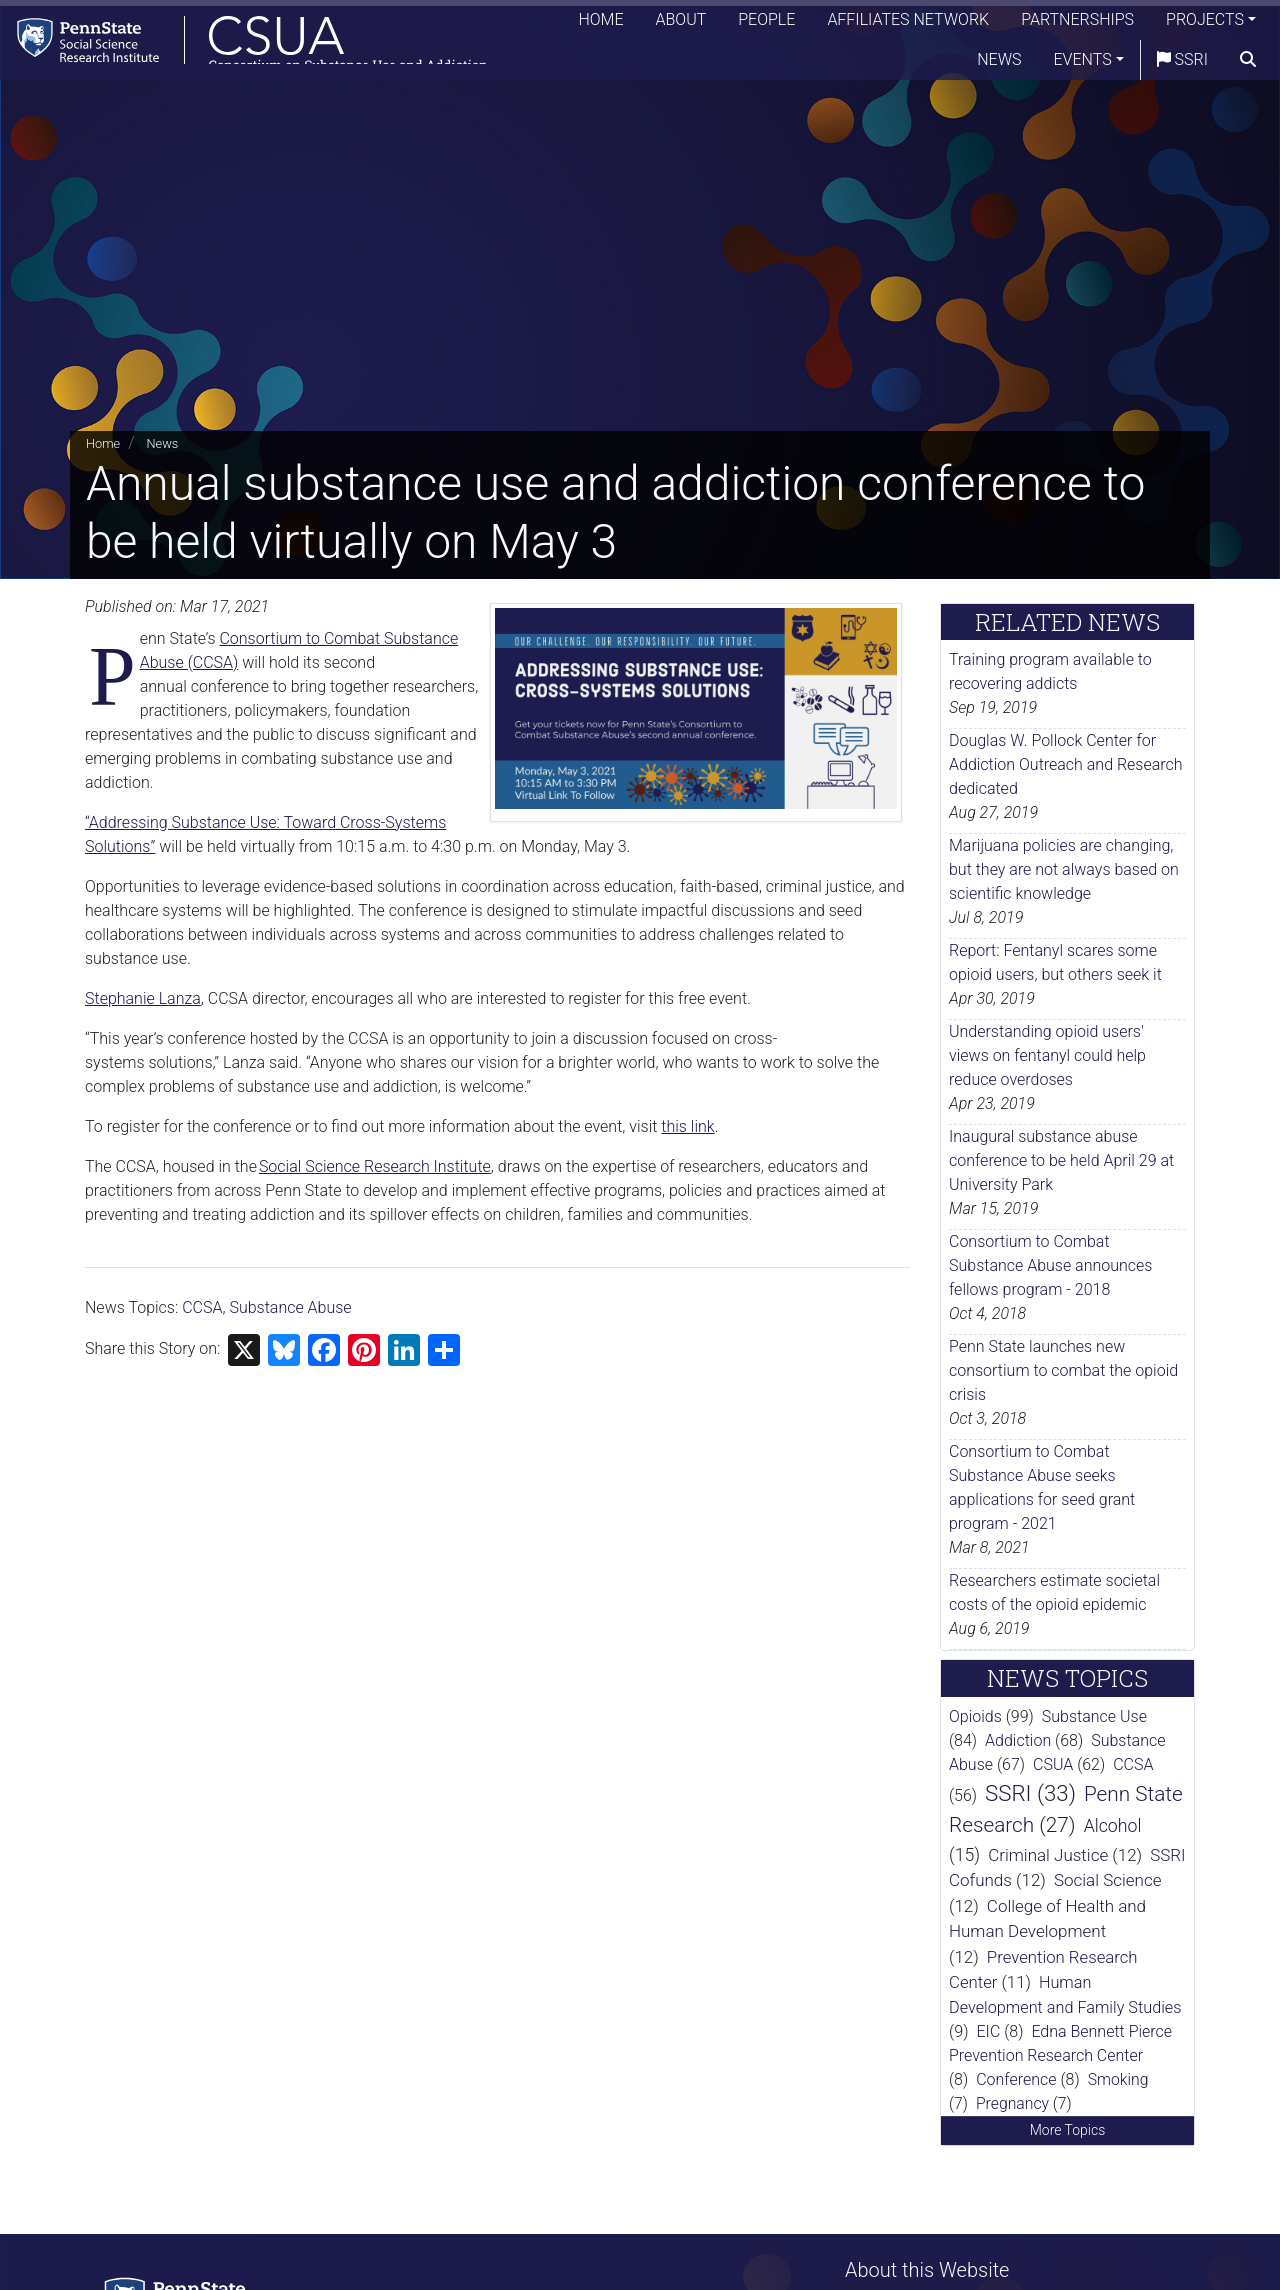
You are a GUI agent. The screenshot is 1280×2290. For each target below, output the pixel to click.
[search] (1248, 65)
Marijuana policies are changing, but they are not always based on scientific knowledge (1064, 869)
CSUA (1053, 1764)
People (766, 24)
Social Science (1108, 1880)
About (681, 24)
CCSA (202, 1307)
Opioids (975, 1716)
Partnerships (1077, 24)
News (999, 64)
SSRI (1182, 64)
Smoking (1118, 2079)
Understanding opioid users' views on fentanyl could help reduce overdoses (1047, 1055)
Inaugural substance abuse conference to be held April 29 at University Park (1061, 1160)
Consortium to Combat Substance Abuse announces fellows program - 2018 (1050, 1265)
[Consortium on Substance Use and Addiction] (256, 44)
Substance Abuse (290, 1307)
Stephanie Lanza (143, 998)
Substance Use (1094, 1716)
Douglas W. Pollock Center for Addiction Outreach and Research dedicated (1066, 764)
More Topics (1068, 2130)
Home (600, 24)
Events (1083, 64)
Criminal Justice (1048, 1855)
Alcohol (1113, 1826)
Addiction (1018, 1740)
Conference (1016, 2079)
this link (687, 1126)
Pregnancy (1012, 2103)
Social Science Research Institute (375, 1166)
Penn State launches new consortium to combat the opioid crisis (1063, 1370)
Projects (1205, 24)
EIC (989, 2031)
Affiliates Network (908, 24)
